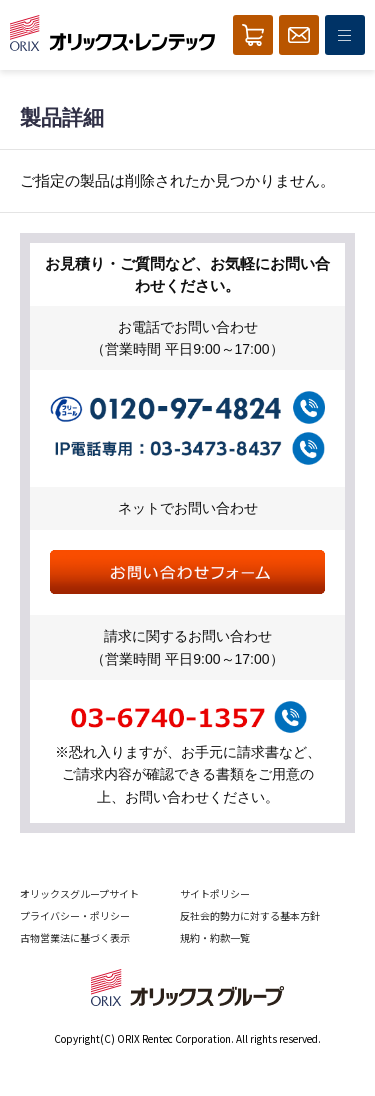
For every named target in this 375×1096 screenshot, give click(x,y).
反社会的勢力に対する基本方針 (250, 915)
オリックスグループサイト (79, 893)
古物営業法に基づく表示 (75, 937)
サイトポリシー (215, 893)
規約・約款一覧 (215, 937)
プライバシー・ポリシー (75, 915)
